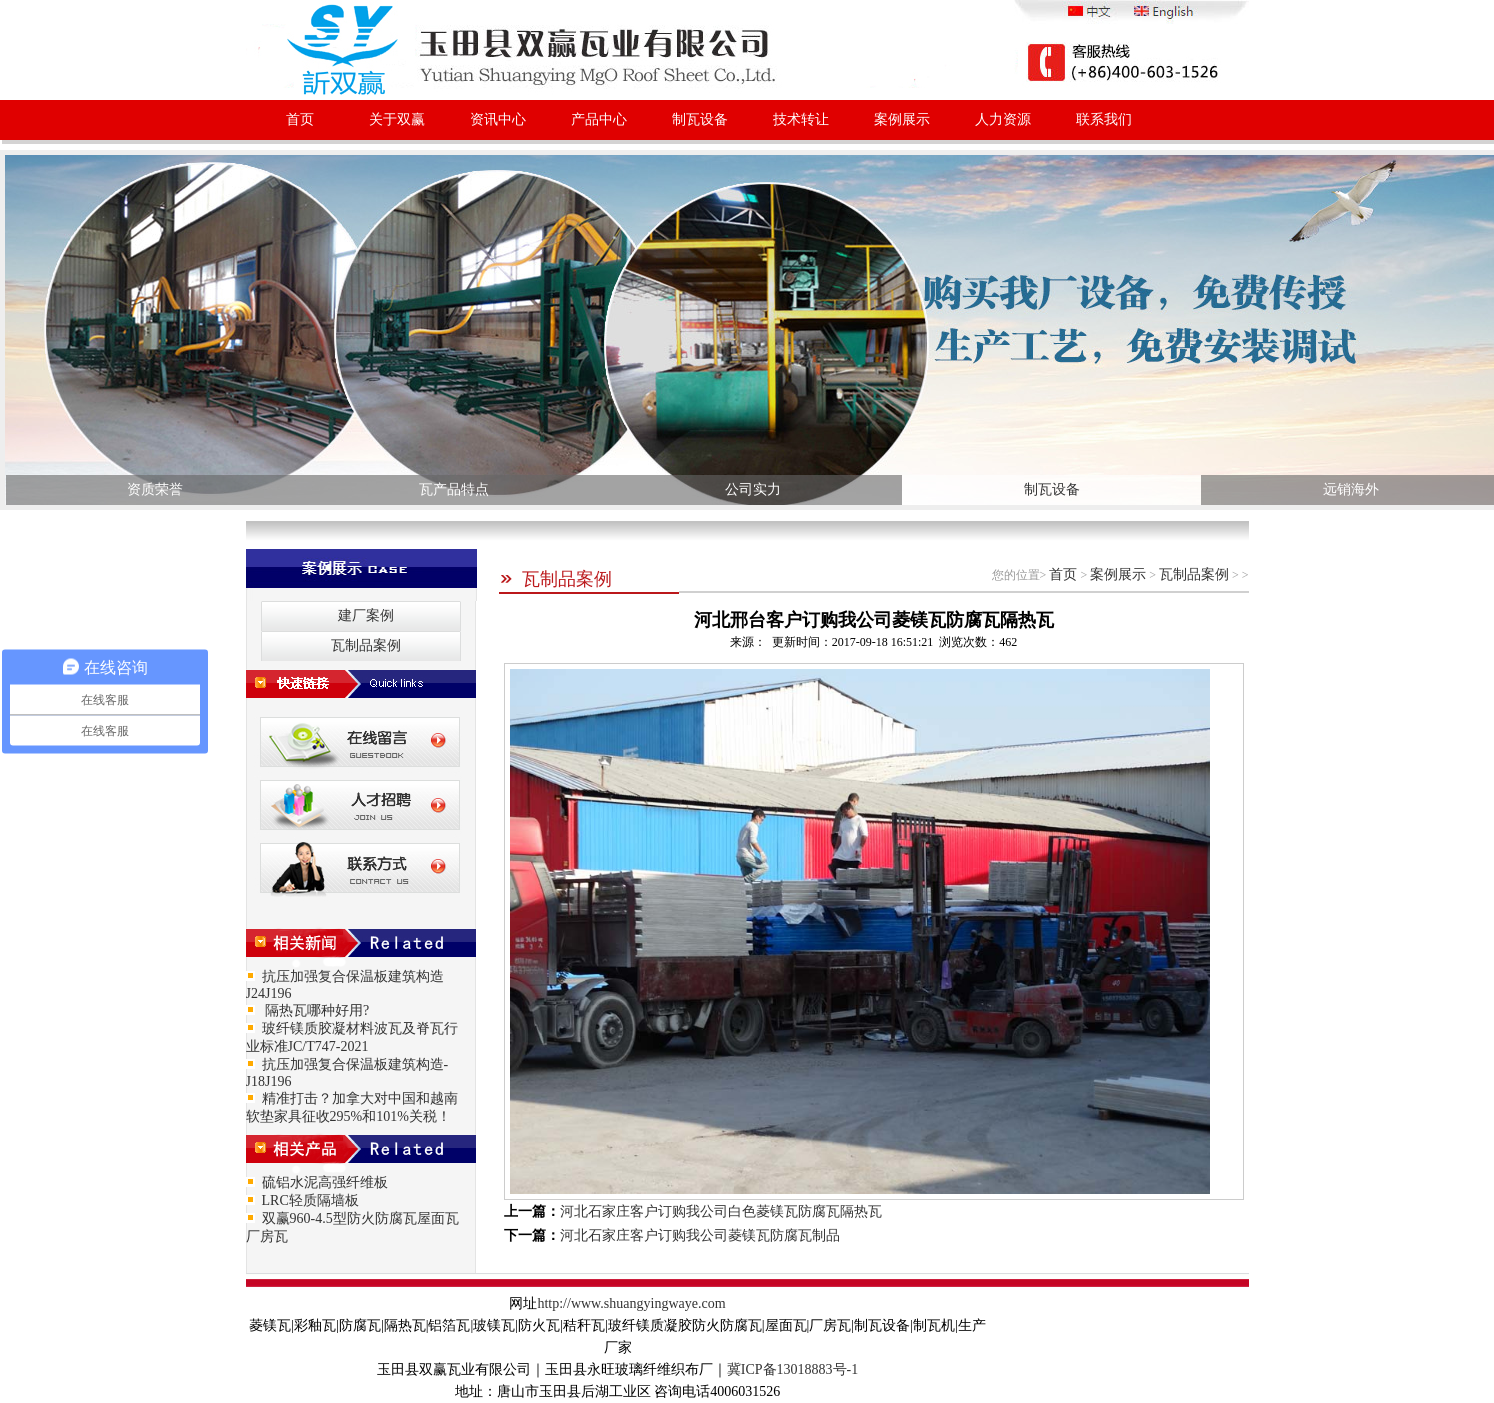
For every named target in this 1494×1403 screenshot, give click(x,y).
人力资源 (1003, 119)
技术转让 (801, 119)
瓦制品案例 (555, 579)
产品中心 (599, 119)
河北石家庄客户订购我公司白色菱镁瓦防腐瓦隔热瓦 (721, 1211)
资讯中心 (498, 119)
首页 (300, 119)
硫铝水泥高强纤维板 (325, 1182)
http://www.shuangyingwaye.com (631, 1303)
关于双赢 (397, 119)
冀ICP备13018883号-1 (792, 1369)
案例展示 (902, 119)
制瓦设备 (700, 119)
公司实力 (753, 489)
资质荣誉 (155, 489)
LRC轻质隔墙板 (310, 1200)
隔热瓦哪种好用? (316, 1010)
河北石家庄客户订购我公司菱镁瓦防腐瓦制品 (700, 1235)
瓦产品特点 (454, 489)
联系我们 (1104, 119)
